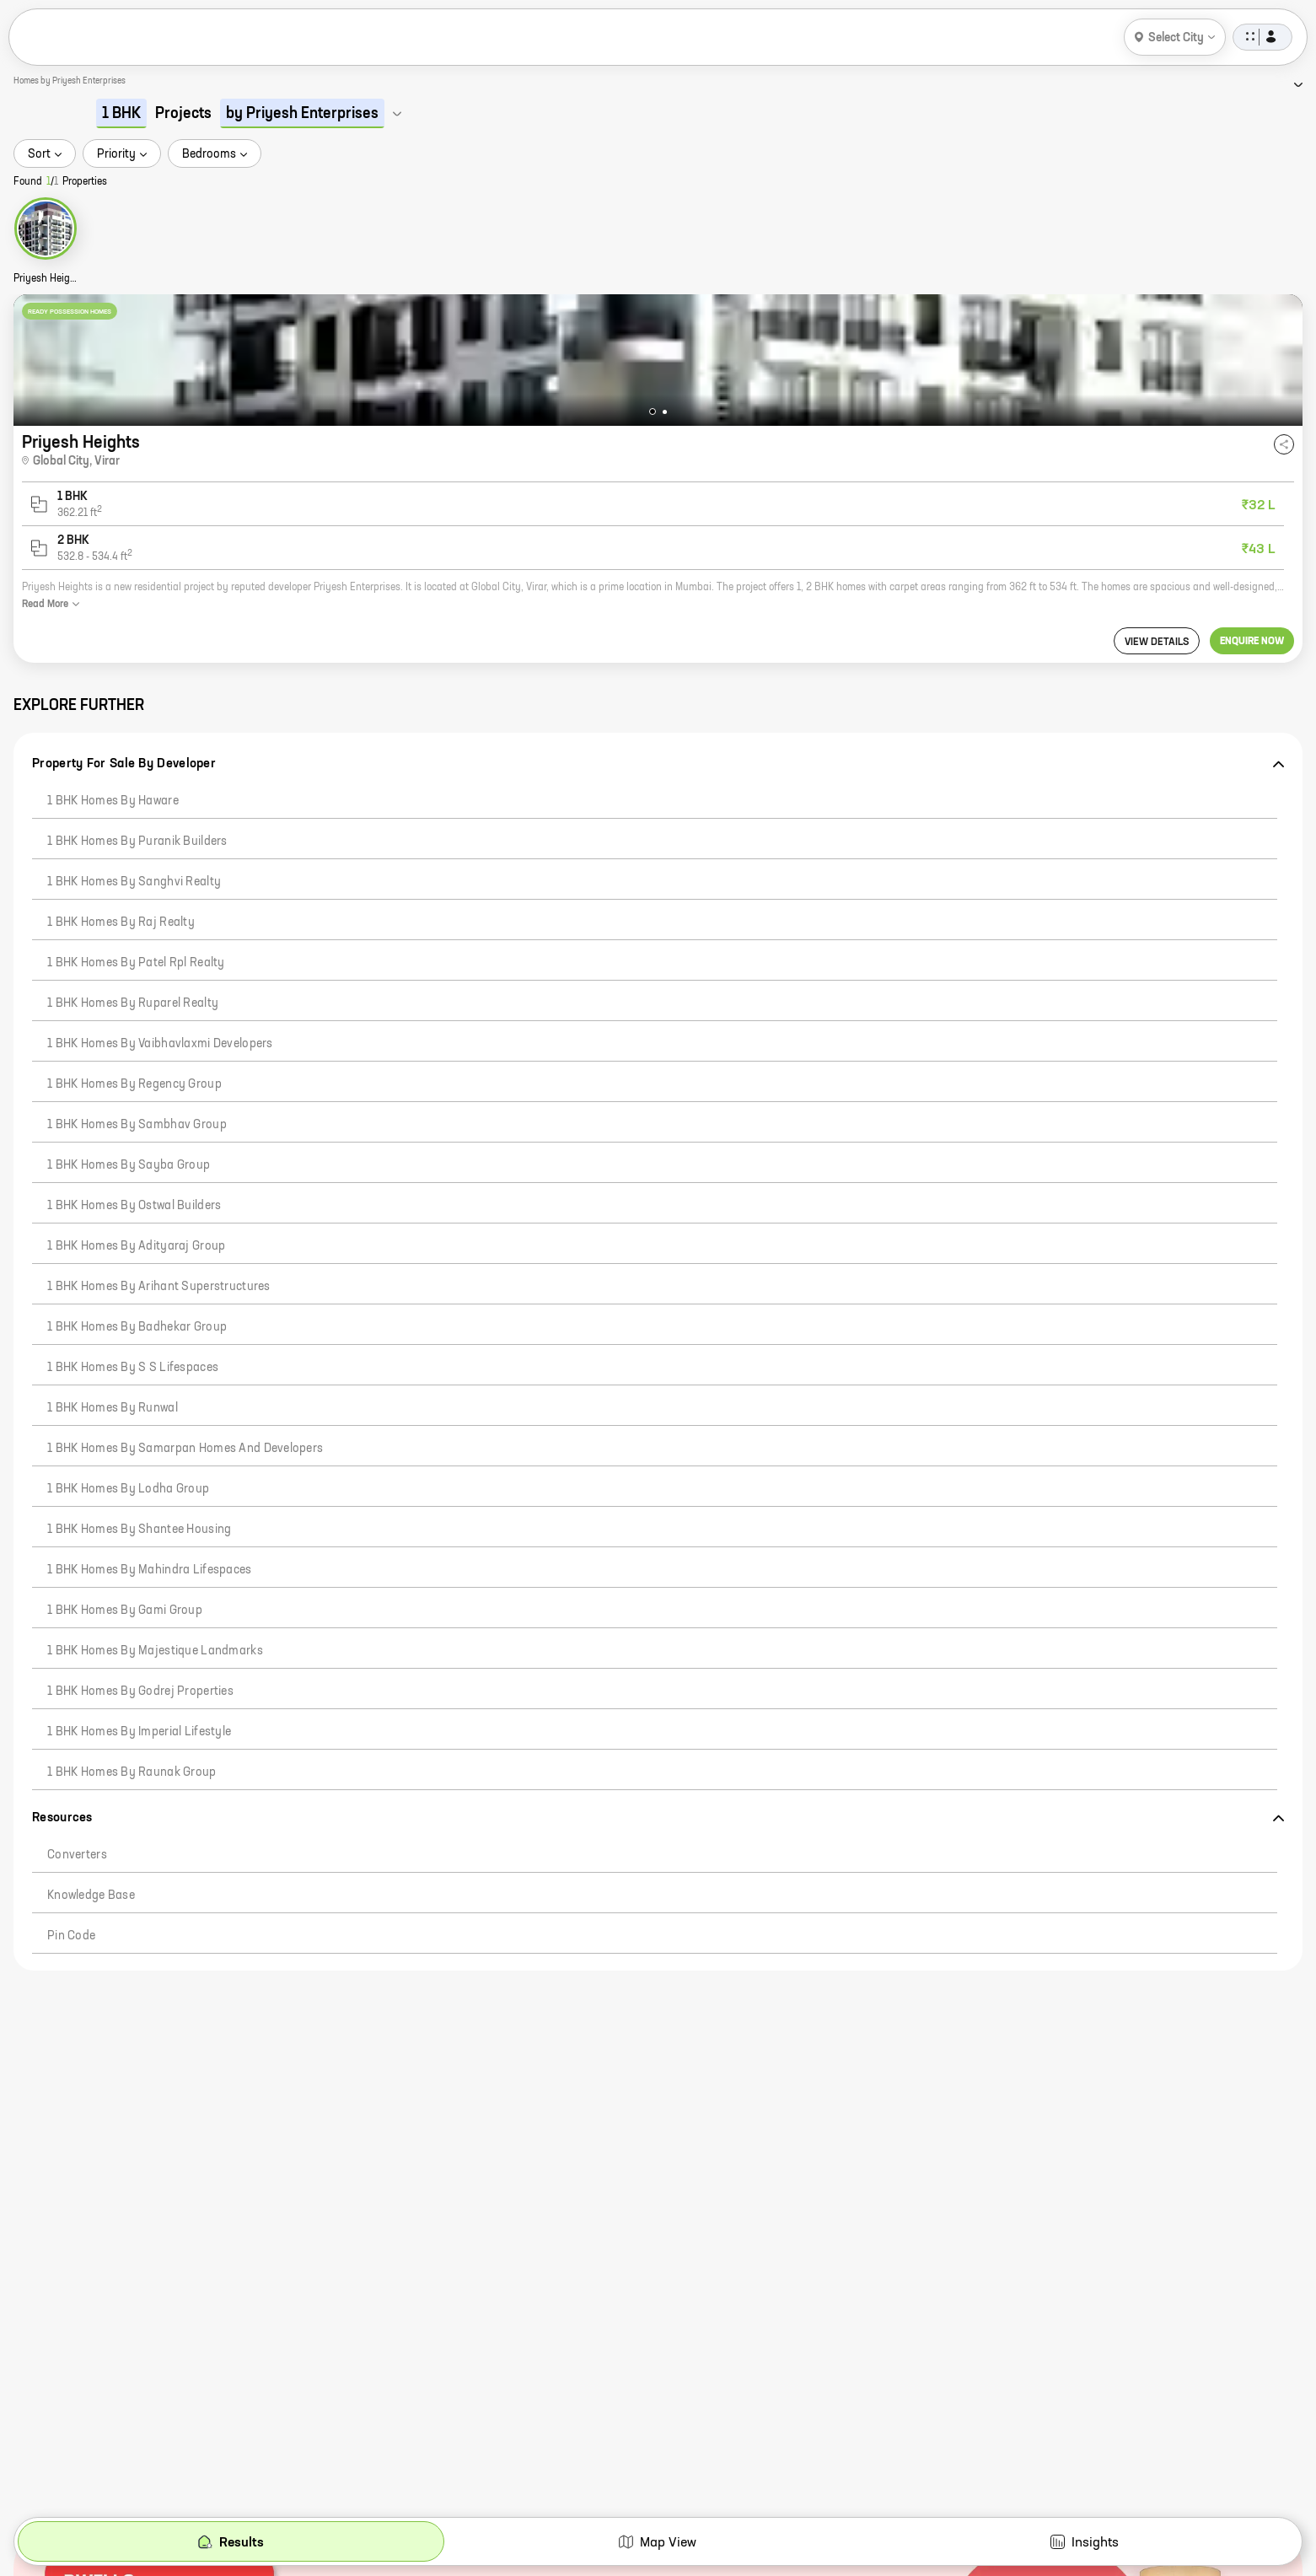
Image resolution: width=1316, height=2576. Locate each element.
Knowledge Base (91, 1895)
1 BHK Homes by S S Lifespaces (132, 1368)
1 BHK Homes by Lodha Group (128, 1489)
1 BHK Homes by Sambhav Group (137, 1125)
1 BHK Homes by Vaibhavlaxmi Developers (160, 1044)
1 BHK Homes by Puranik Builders (137, 841)
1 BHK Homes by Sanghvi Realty (134, 882)
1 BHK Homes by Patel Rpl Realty (136, 963)
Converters (77, 1855)
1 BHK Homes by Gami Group (124, 1610)
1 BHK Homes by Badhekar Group (137, 1327)
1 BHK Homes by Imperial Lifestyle (139, 1732)
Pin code (71, 1936)
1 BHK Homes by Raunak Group (132, 1772)
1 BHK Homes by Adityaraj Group (136, 1246)
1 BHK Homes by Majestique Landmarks (155, 1651)
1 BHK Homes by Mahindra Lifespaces (149, 1570)
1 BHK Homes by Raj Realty (121, 922)
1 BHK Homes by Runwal (112, 1408)
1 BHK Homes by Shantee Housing (139, 1529)
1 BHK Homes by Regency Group (134, 1084)
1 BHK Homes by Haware (113, 801)
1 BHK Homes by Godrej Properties (140, 1691)
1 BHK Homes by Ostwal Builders (134, 1206)
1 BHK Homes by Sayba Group (128, 1165)
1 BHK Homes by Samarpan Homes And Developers (185, 1449)
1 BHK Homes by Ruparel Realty (132, 1003)
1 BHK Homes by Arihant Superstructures (159, 1287)
